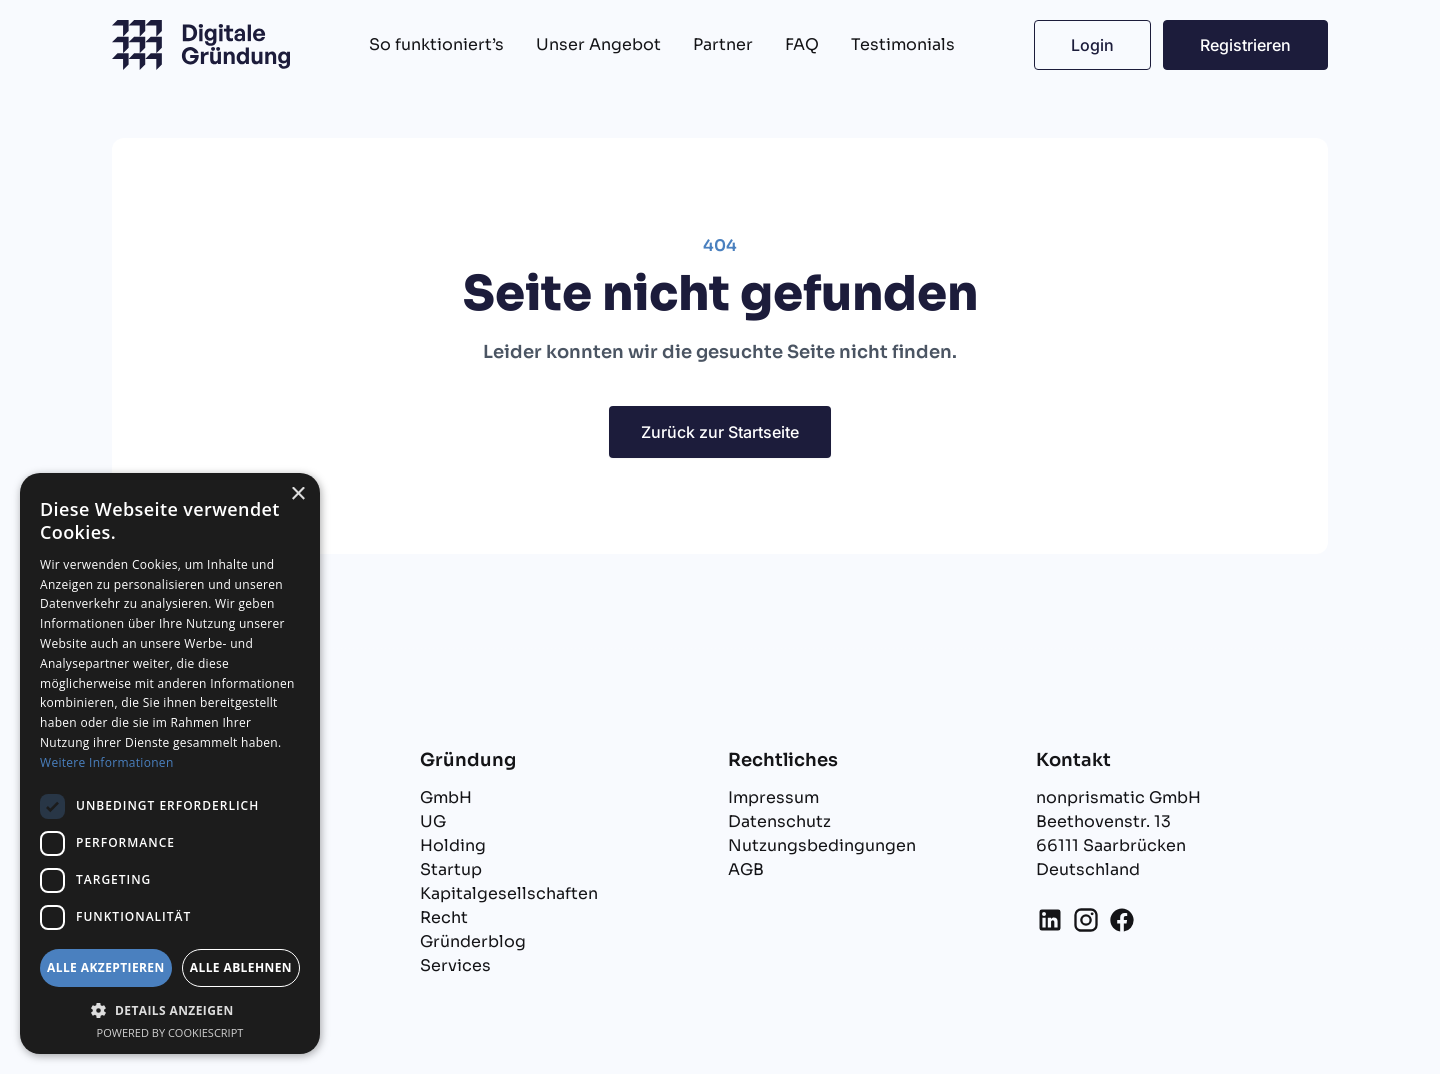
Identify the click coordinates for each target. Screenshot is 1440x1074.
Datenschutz (779, 821)
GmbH (446, 797)
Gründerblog (473, 941)
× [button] (297, 494)
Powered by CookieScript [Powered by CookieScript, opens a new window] (170, 1032)
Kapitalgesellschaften (509, 893)
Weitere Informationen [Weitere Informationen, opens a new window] (107, 762)
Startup (451, 869)
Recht (444, 917)
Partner (723, 44)
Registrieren (1245, 45)
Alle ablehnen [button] (241, 967)
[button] (170, 1010)
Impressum (773, 797)
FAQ (802, 44)
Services (455, 965)
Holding (453, 845)
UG (433, 821)
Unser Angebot (598, 44)
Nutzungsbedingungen (822, 845)
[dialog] (170, 763)
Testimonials (903, 44)
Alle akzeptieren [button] (106, 967)
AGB (746, 869)
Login (1092, 45)
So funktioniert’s (436, 44)
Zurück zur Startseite (720, 432)
